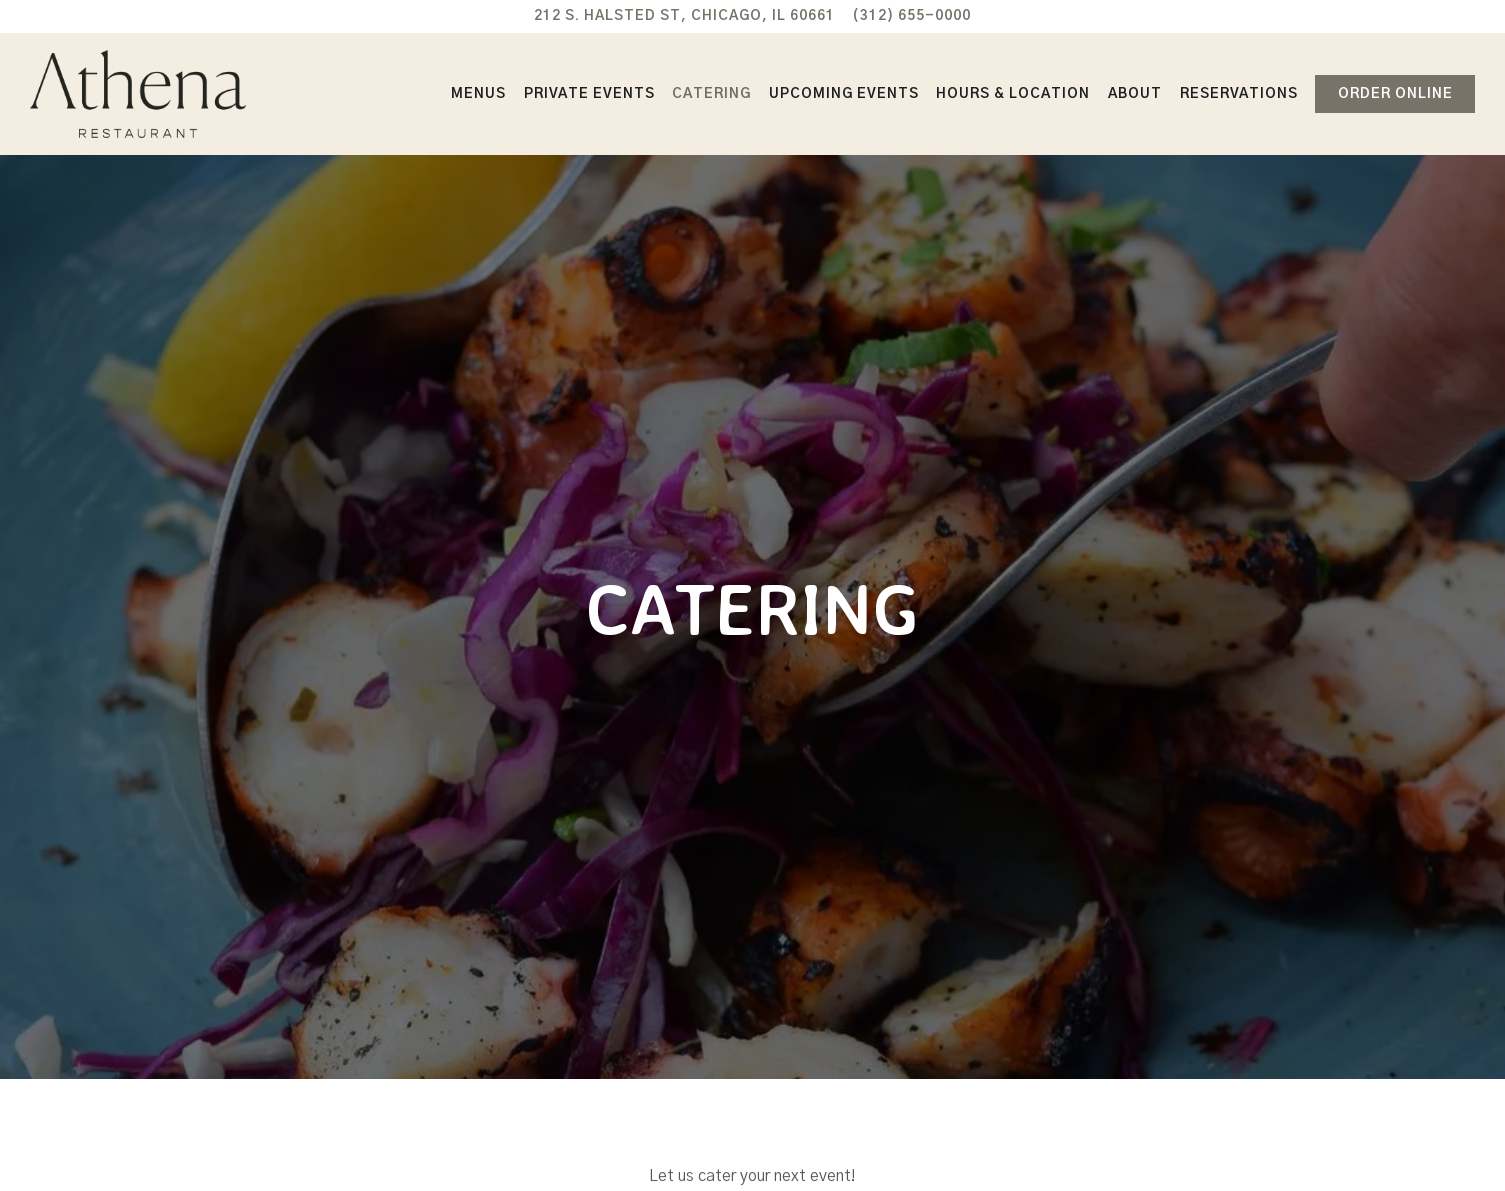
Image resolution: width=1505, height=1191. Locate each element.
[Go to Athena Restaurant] (684, 16)
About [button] (1135, 94)
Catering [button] (711, 94)
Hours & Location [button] (1013, 94)
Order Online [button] (1395, 94)
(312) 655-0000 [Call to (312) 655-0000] (911, 16)
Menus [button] (478, 94)
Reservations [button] (1239, 94)
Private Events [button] (589, 94)
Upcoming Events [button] (844, 94)
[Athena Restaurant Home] (138, 93)
